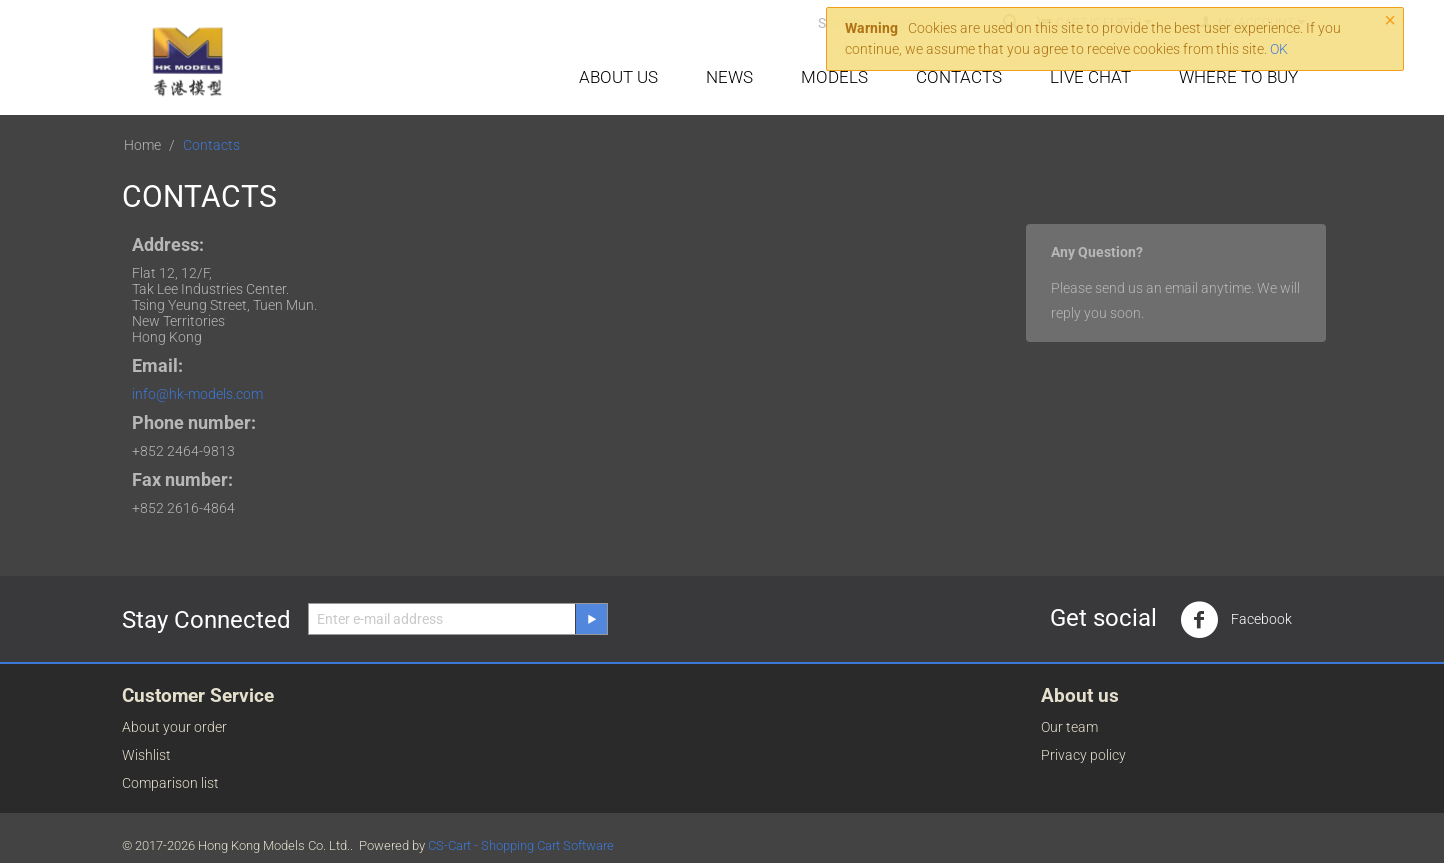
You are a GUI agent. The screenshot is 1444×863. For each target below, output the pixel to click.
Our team (1069, 727)
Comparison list (170, 783)
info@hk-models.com (197, 394)
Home (142, 145)
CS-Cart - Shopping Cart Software (521, 845)
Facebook (1236, 620)
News (729, 77)
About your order (174, 727)
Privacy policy (1083, 755)
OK (1279, 49)
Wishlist (146, 755)
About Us (618, 77)
